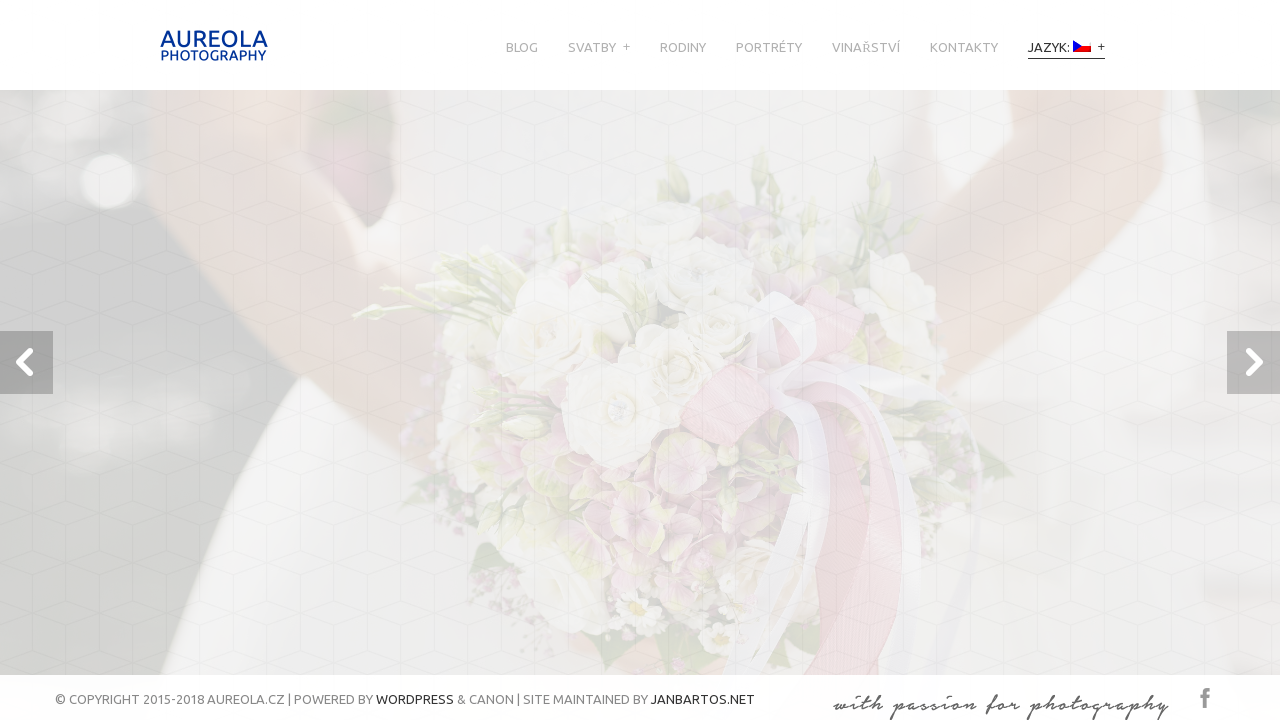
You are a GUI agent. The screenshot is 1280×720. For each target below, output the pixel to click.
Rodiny (683, 47)
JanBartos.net (703, 699)
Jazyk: (1059, 47)
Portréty (769, 47)
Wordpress (415, 699)
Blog (522, 47)
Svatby (592, 47)
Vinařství (866, 47)
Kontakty (964, 47)
